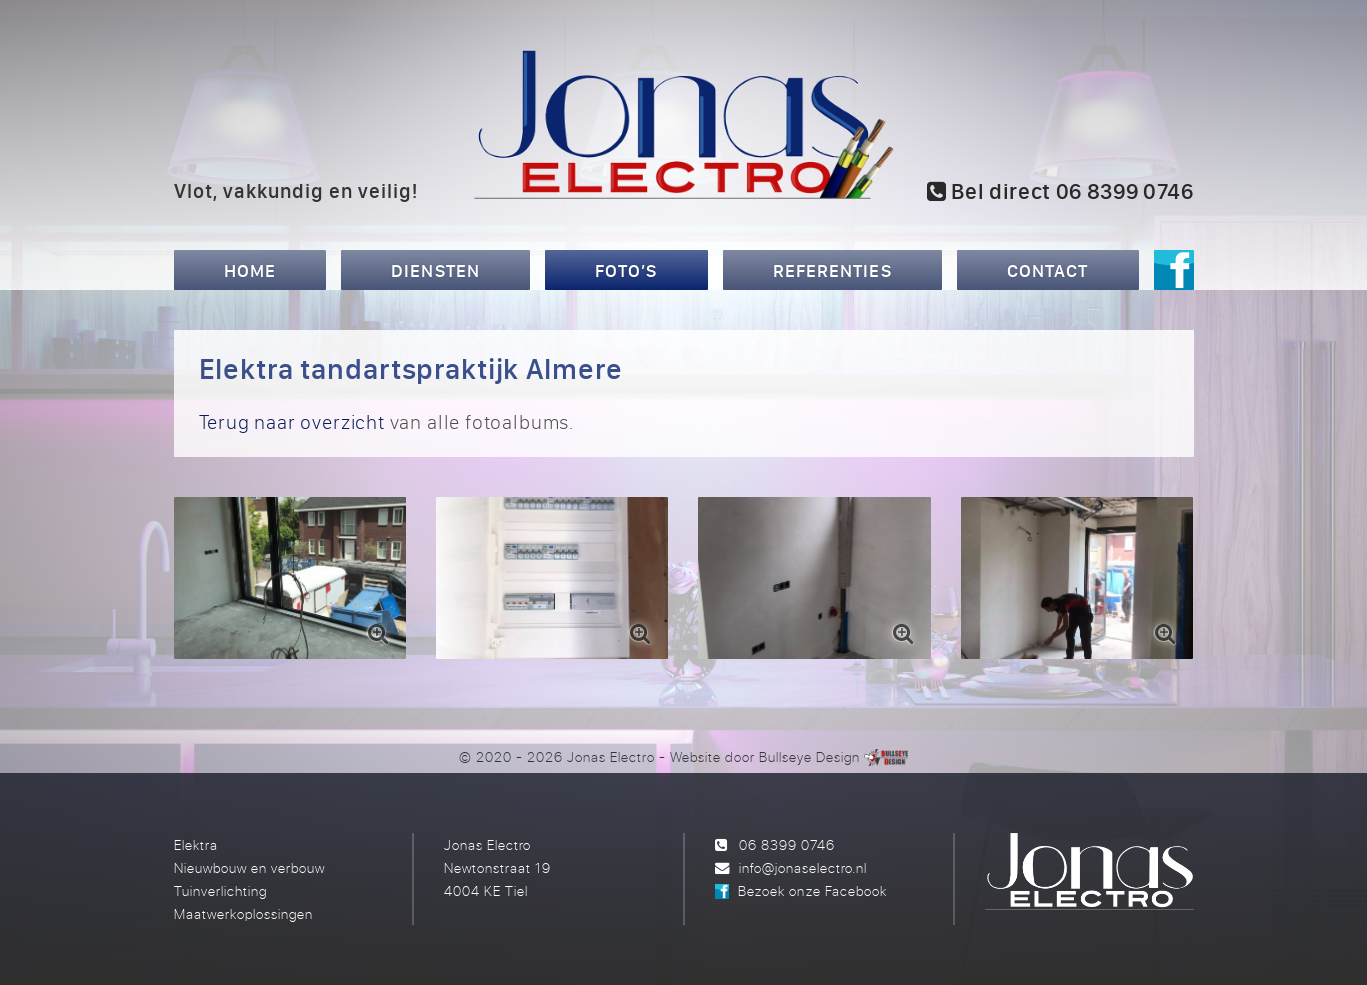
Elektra (196, 844)
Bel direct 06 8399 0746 (1060, 191)
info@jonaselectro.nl (803, 867)
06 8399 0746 (787, 844)
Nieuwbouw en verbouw (249, 867)
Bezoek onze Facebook (812, 890)
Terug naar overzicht (292, 421)
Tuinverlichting (220, 890)
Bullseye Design (809, 756)
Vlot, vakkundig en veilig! (296, 190)
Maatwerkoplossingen (243, 913)
